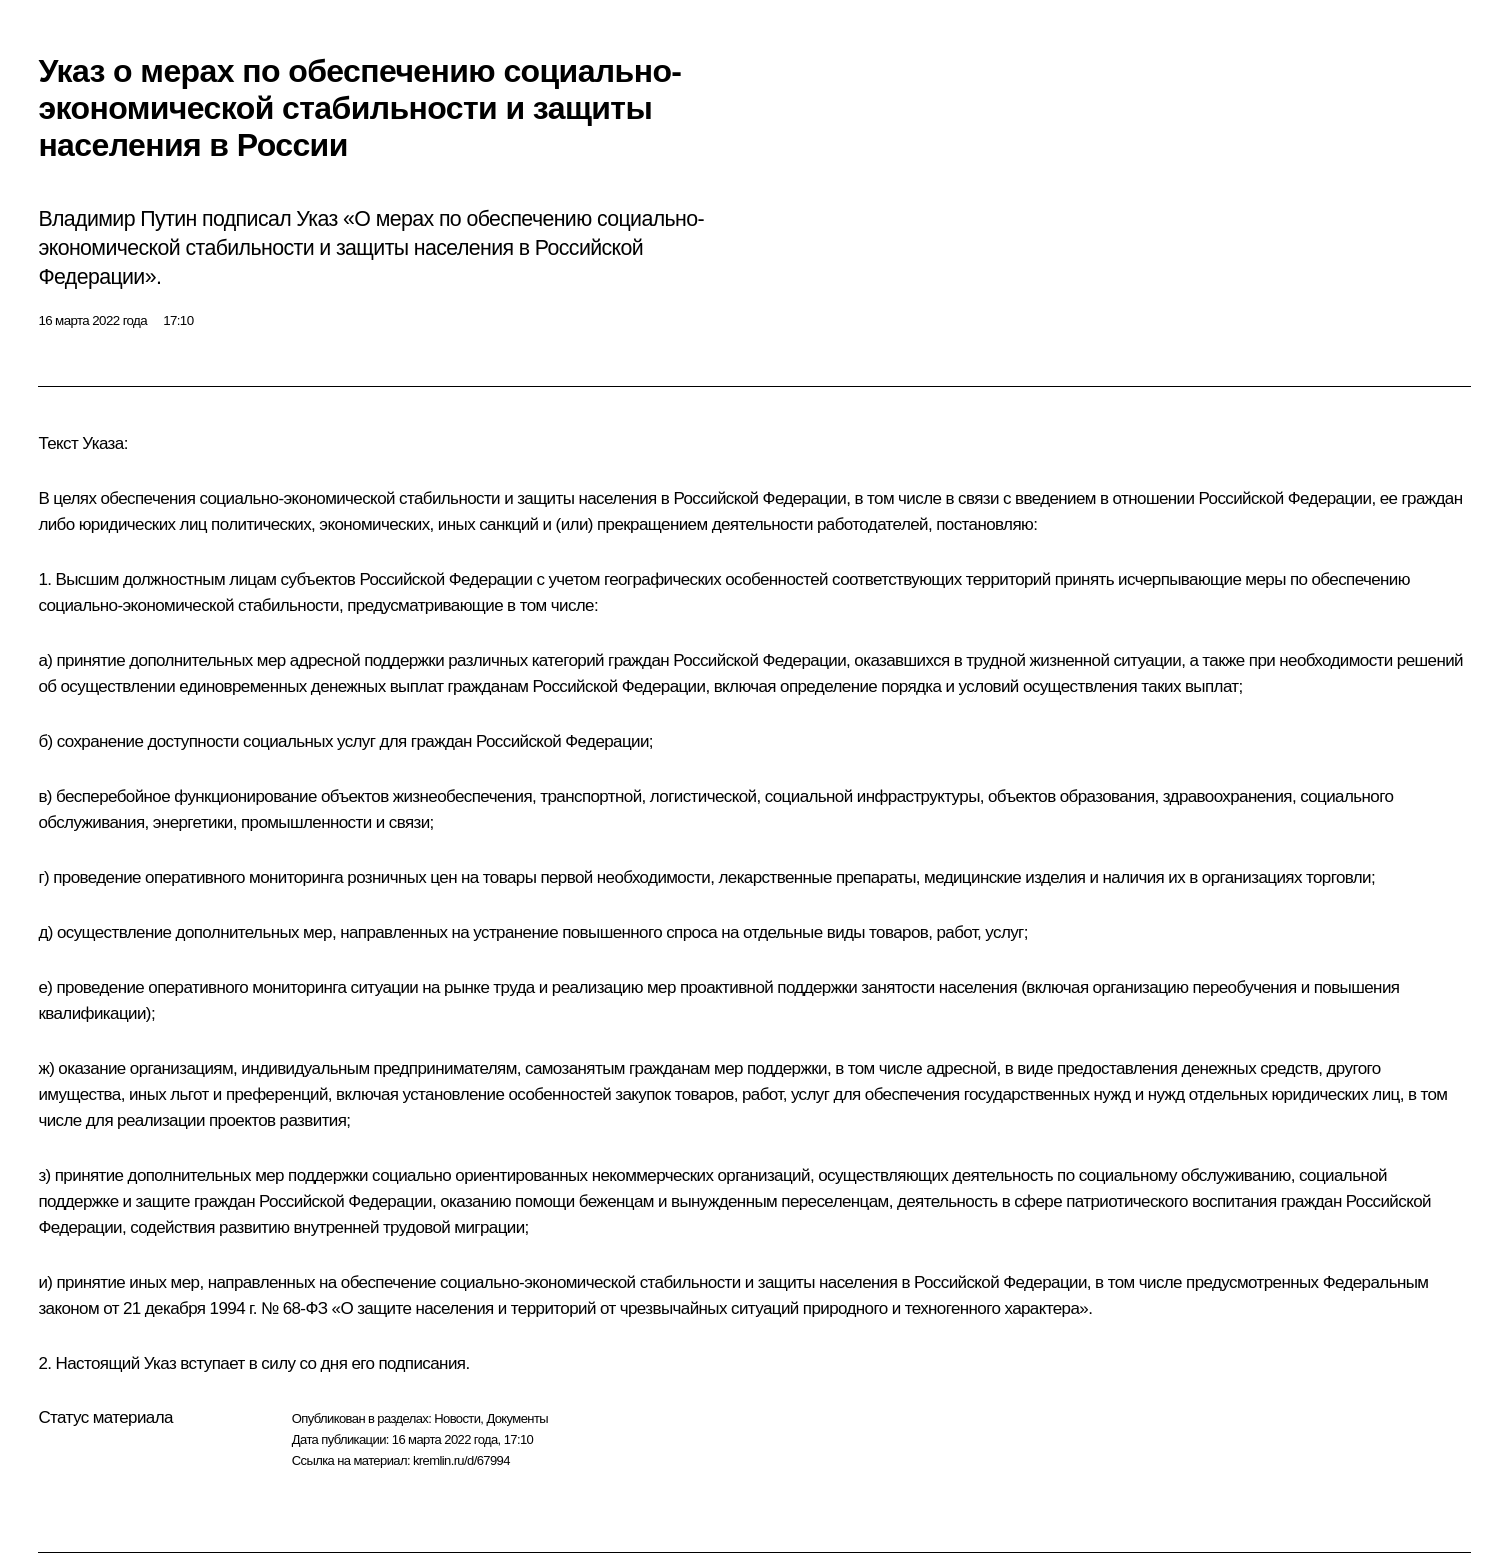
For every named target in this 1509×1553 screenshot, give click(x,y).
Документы (517, 1418)
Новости (457, 1418)
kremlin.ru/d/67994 (461, 1460)
